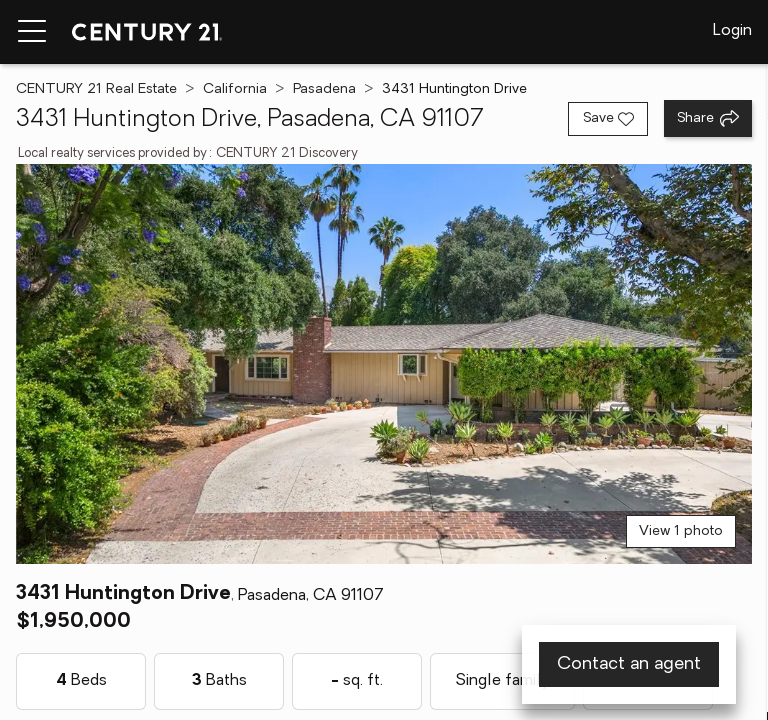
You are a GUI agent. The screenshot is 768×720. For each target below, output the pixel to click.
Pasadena (324, 89)
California (235, 89)
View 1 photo (681, 531)
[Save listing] (608, 119)
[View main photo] (384, 364)
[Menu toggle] (32, 32)
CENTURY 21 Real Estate (96, 89)
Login (732, 31)
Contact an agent (629, 664)
